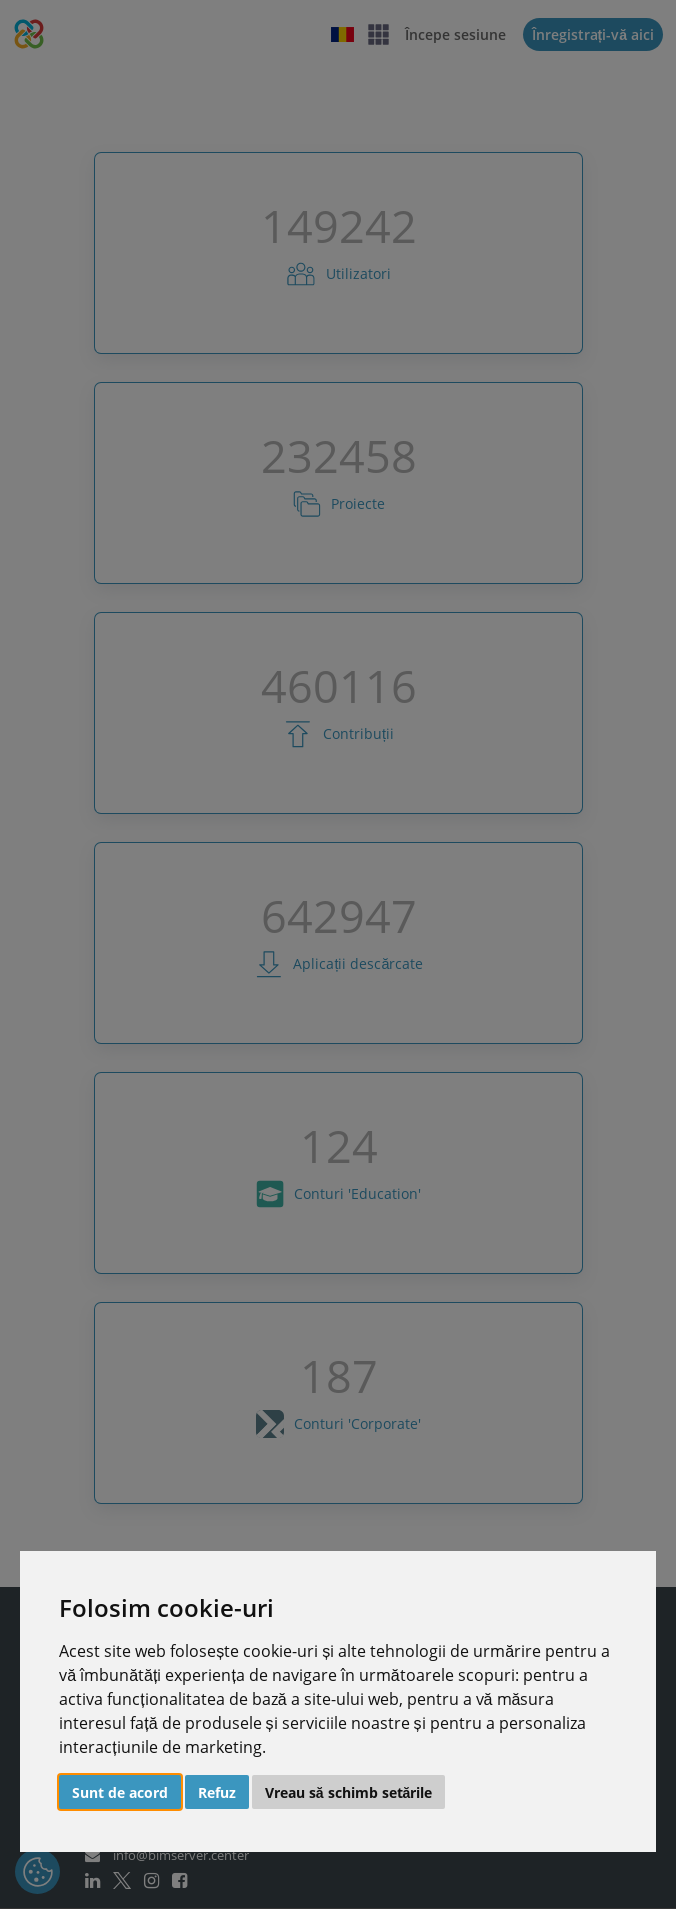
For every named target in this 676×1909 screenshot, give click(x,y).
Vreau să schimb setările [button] (349, 1792)
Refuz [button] (217, 1792)
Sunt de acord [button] (120, 1792)
